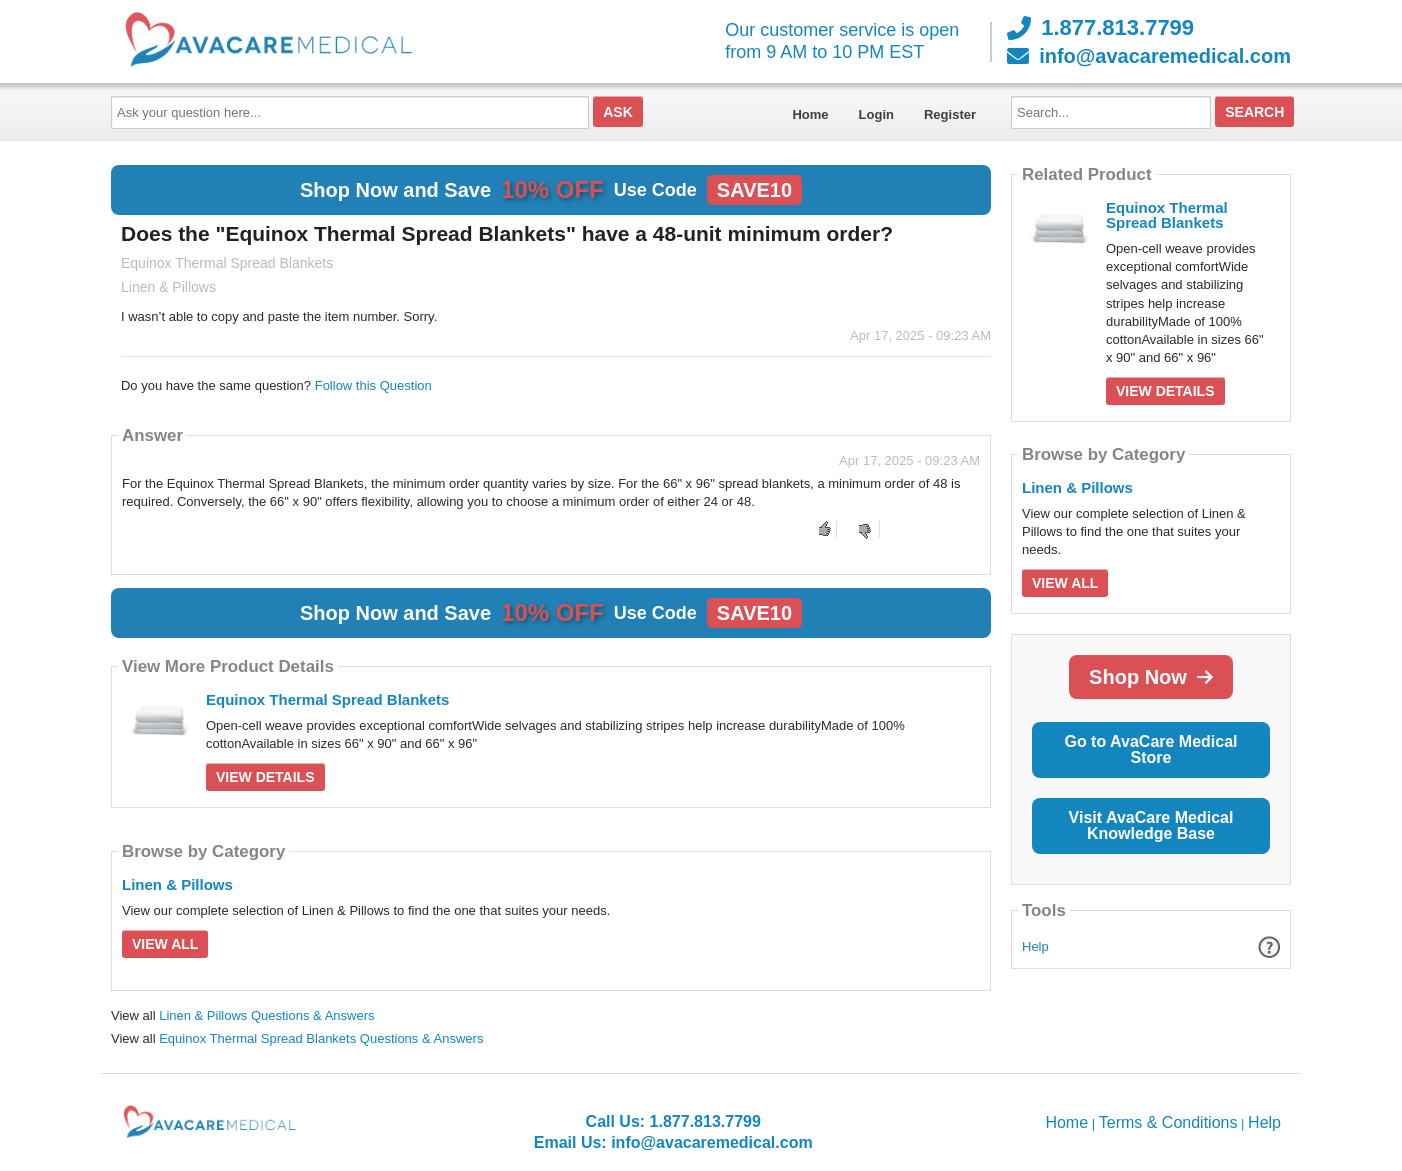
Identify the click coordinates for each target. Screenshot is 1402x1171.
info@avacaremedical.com (1149, 56)
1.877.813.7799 (1100, 28)
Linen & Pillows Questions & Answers (266, 1015)
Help (1035, 946)
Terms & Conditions (1168, 1122)
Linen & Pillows (177, 884)
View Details (265, 777)
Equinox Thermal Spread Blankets (327, 699)
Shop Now (1151, 677)
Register (950, 114)
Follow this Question (373, 385)
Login (876, 114)
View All (165, 944)
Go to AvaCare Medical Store (1150, 749)
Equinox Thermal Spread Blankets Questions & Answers (321, 1038)
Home (810, 114)
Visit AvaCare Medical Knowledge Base (1151, 825)
